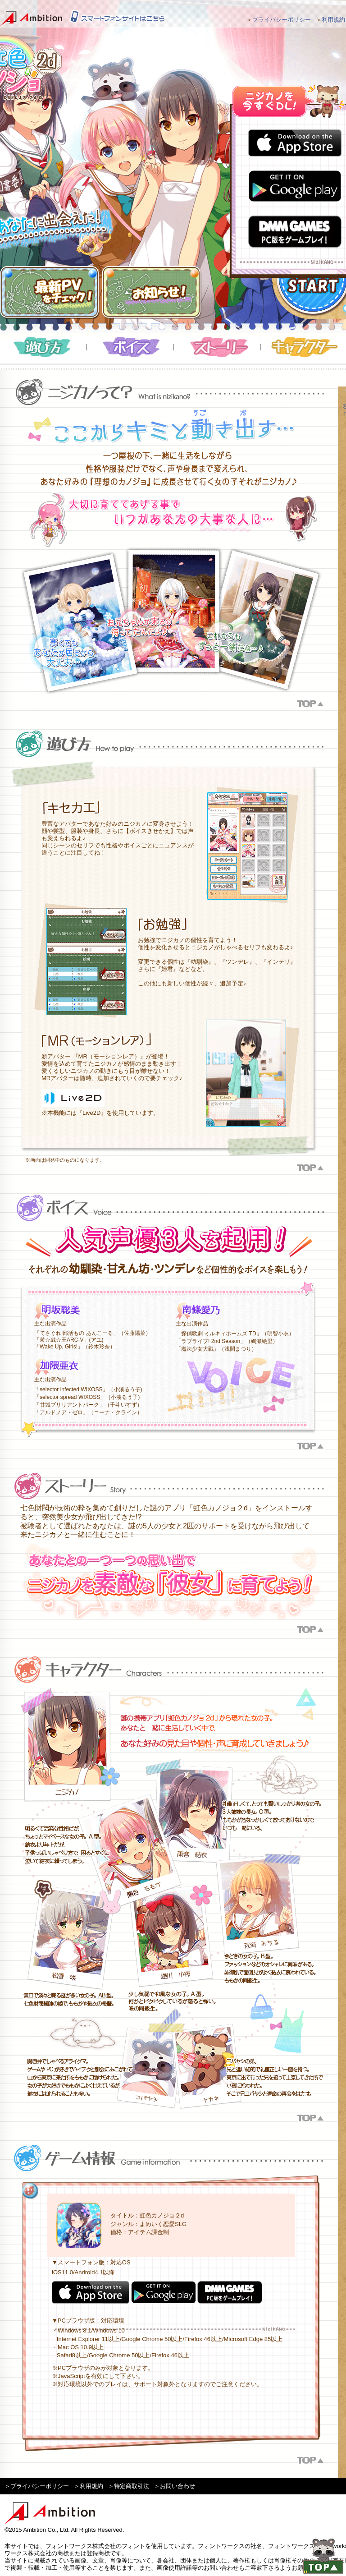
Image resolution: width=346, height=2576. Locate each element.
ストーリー (217, 347)
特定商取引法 (131, 2486)
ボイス (130, 347)
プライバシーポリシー (281, 19)
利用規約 (333, 19)
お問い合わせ (177, 2486)
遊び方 (43, 347)
